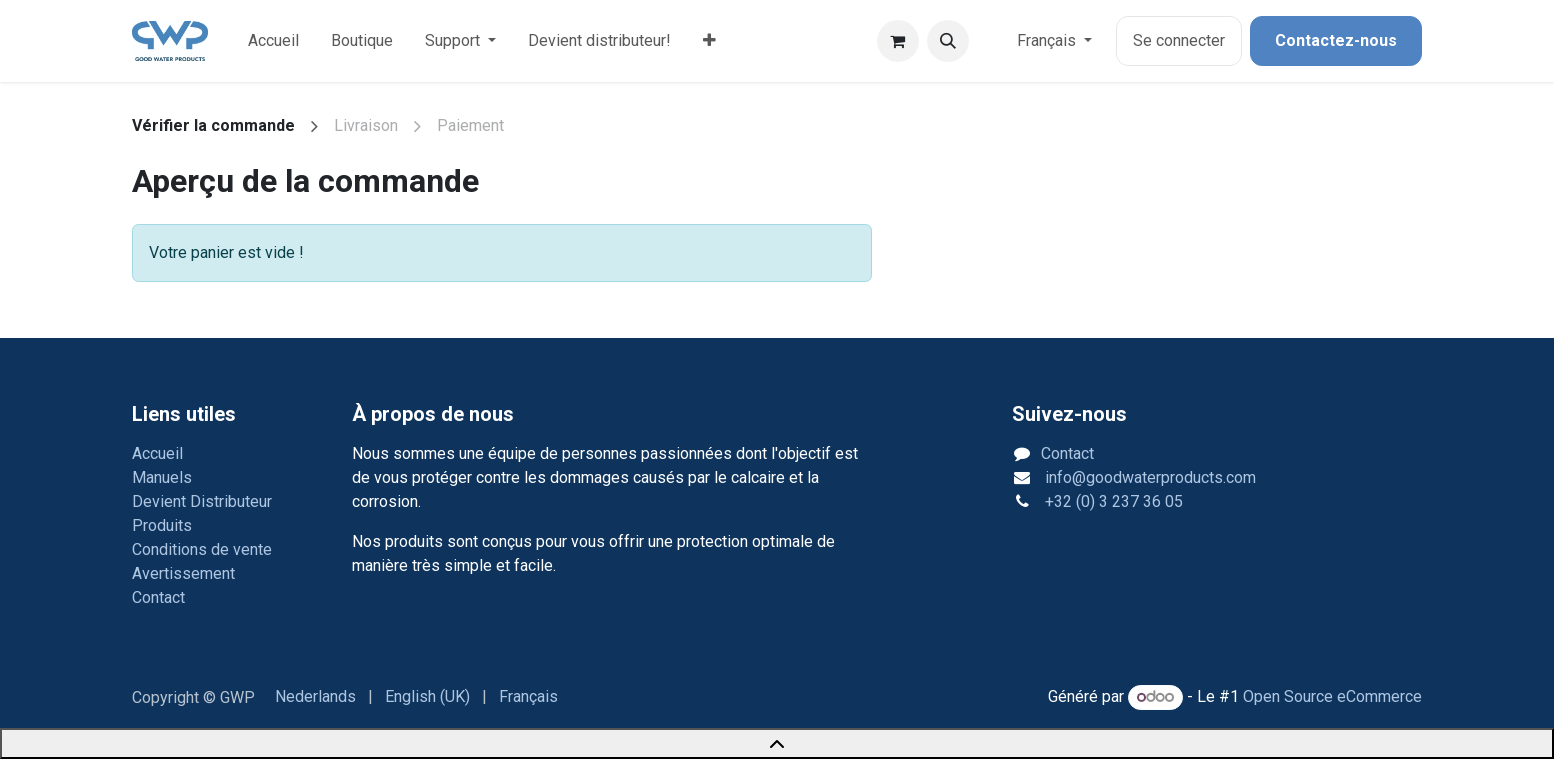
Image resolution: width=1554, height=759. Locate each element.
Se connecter (1179, 40)
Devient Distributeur (202, 501)
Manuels (162, 477)
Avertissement (183, 573)
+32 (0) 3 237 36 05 (1112, 501)
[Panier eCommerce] (898, 41)
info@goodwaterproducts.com (1148, 477)
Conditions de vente (202, 549)
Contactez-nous (1336, 40)
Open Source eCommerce (1332, 696)
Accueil (157, 453)
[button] (948, 41)
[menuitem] (273, 41)
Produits (162, 525)
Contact (158, 597)
